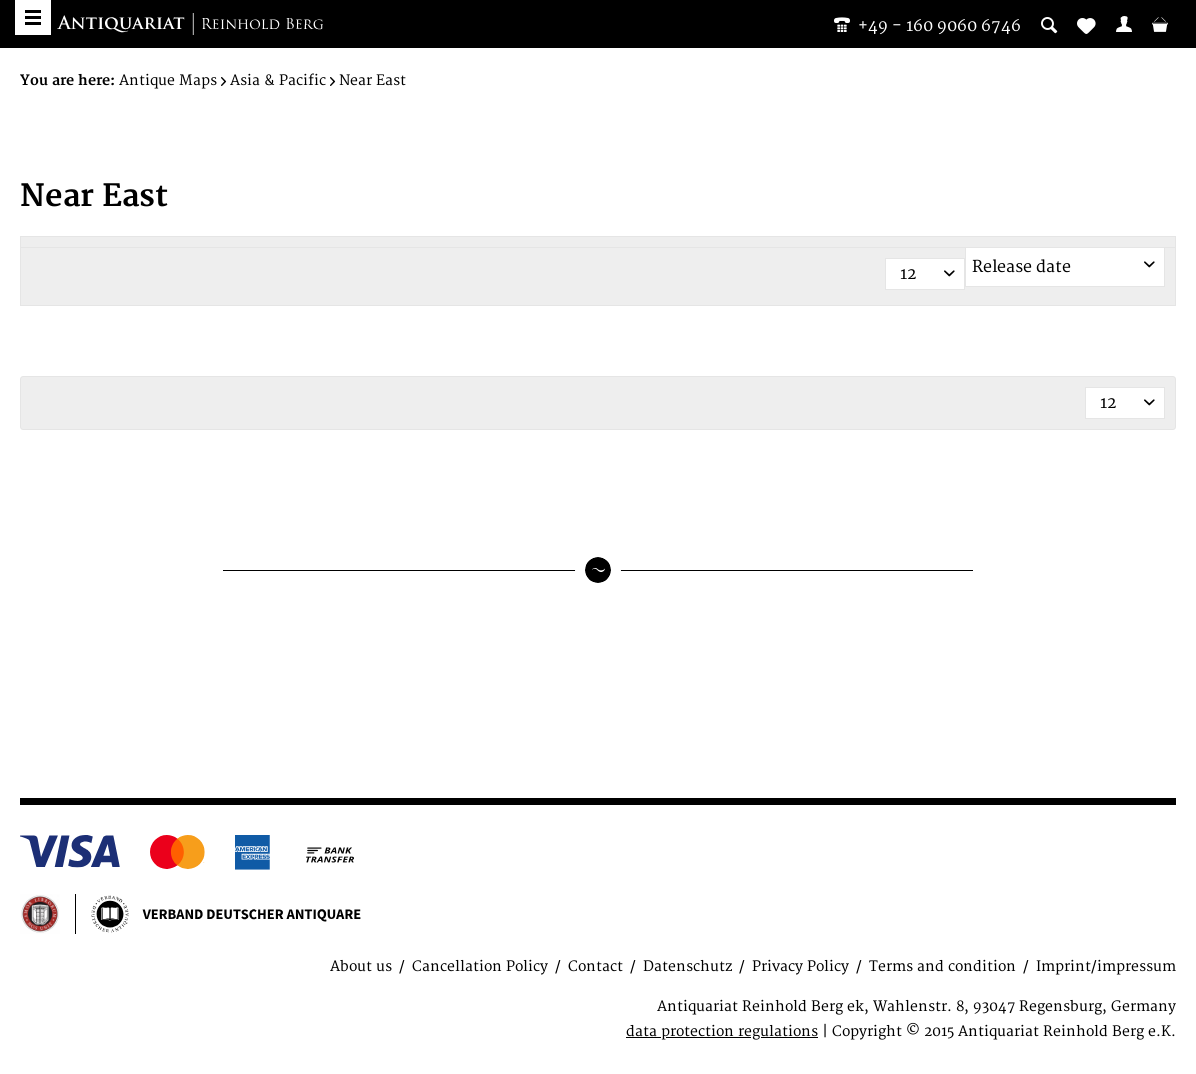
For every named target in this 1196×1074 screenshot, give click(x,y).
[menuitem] (1124, 24)
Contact (595, 966)
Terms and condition (942, 966)
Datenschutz (687, 966)
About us (361, 966)
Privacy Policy (800, 966)
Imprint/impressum (1106, 966)
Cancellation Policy (480, 966)
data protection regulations (722, 1031)
